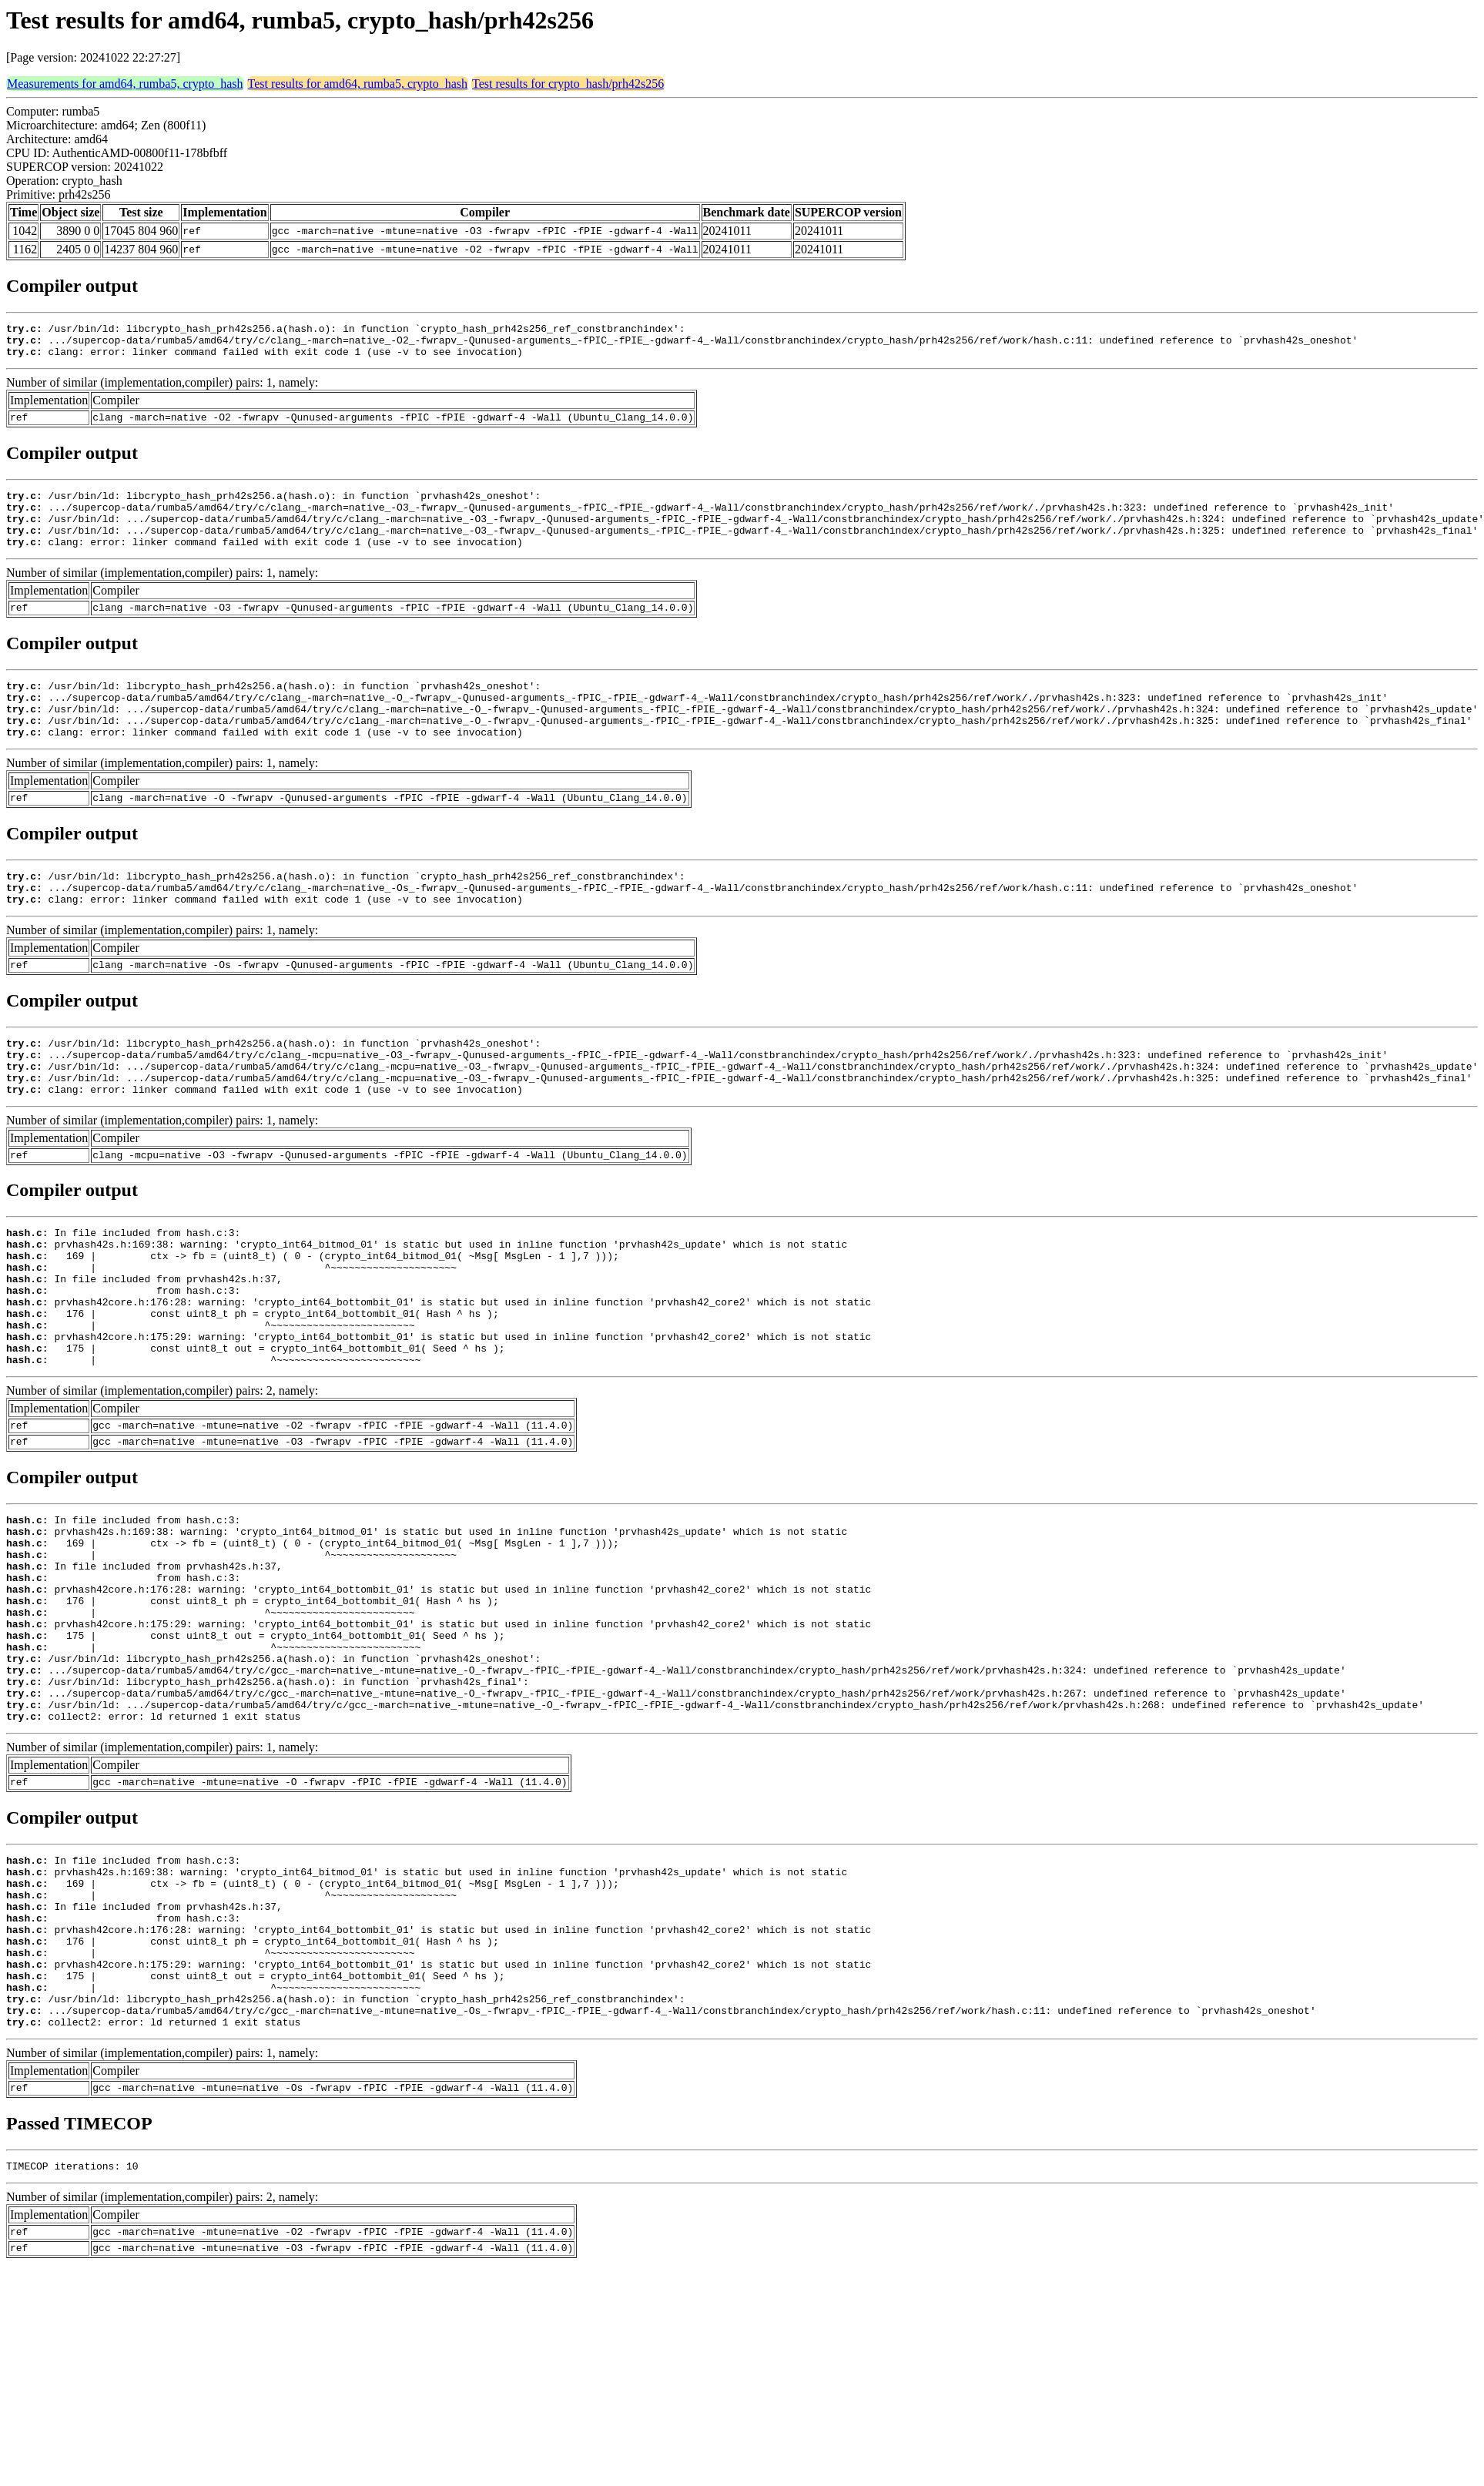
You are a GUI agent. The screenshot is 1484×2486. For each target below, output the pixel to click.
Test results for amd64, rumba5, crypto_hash (357, 83)
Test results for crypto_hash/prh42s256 (568, 83)
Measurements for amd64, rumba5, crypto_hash (125, 83)
